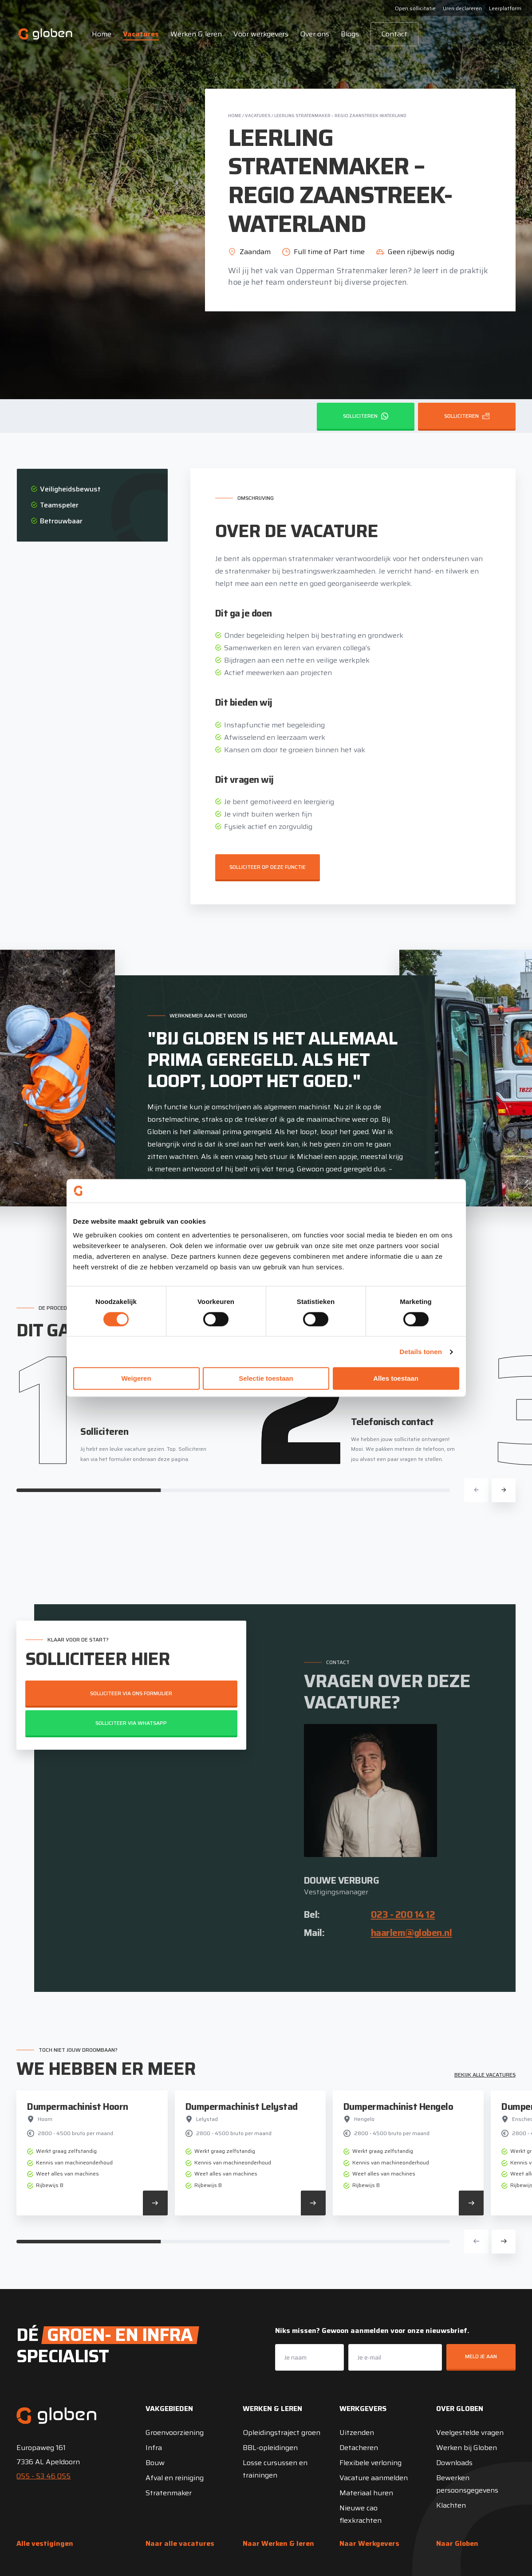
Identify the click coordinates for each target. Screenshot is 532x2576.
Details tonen (421, 1351)
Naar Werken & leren (278, 2543)
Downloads (454, 2462)
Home (101, 33)
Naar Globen (457, 2543)
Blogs (350, 33)
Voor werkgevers (260, 33)
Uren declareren (462, 8)
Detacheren (358, 2447)
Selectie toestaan (266, 1378)
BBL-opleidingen (270, 2447)
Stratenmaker (169, 2492)
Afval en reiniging (175, 2477)
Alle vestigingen (44, 2543)
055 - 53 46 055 (43, 2476)
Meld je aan (481, 2356)
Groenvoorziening (175, 2432)
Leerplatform (505, 8)
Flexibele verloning (370, 2462)
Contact (394, 33)
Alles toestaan (395, 1378)
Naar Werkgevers (369, 2543)
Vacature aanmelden (373, 2477)
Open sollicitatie (415, 8)
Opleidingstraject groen (281, 2432)
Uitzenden (356, 2432)
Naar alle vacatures (180, 2543)
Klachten (451, 2505)
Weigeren (136, 1378)
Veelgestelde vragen (470, 2432)
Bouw (155, 2462)
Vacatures (141, 33)
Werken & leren (196, 33)
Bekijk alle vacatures (485, 2074)
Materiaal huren (366, 2492)
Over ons (314, 33)
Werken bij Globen (466, 2447)
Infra (154, 2447)
